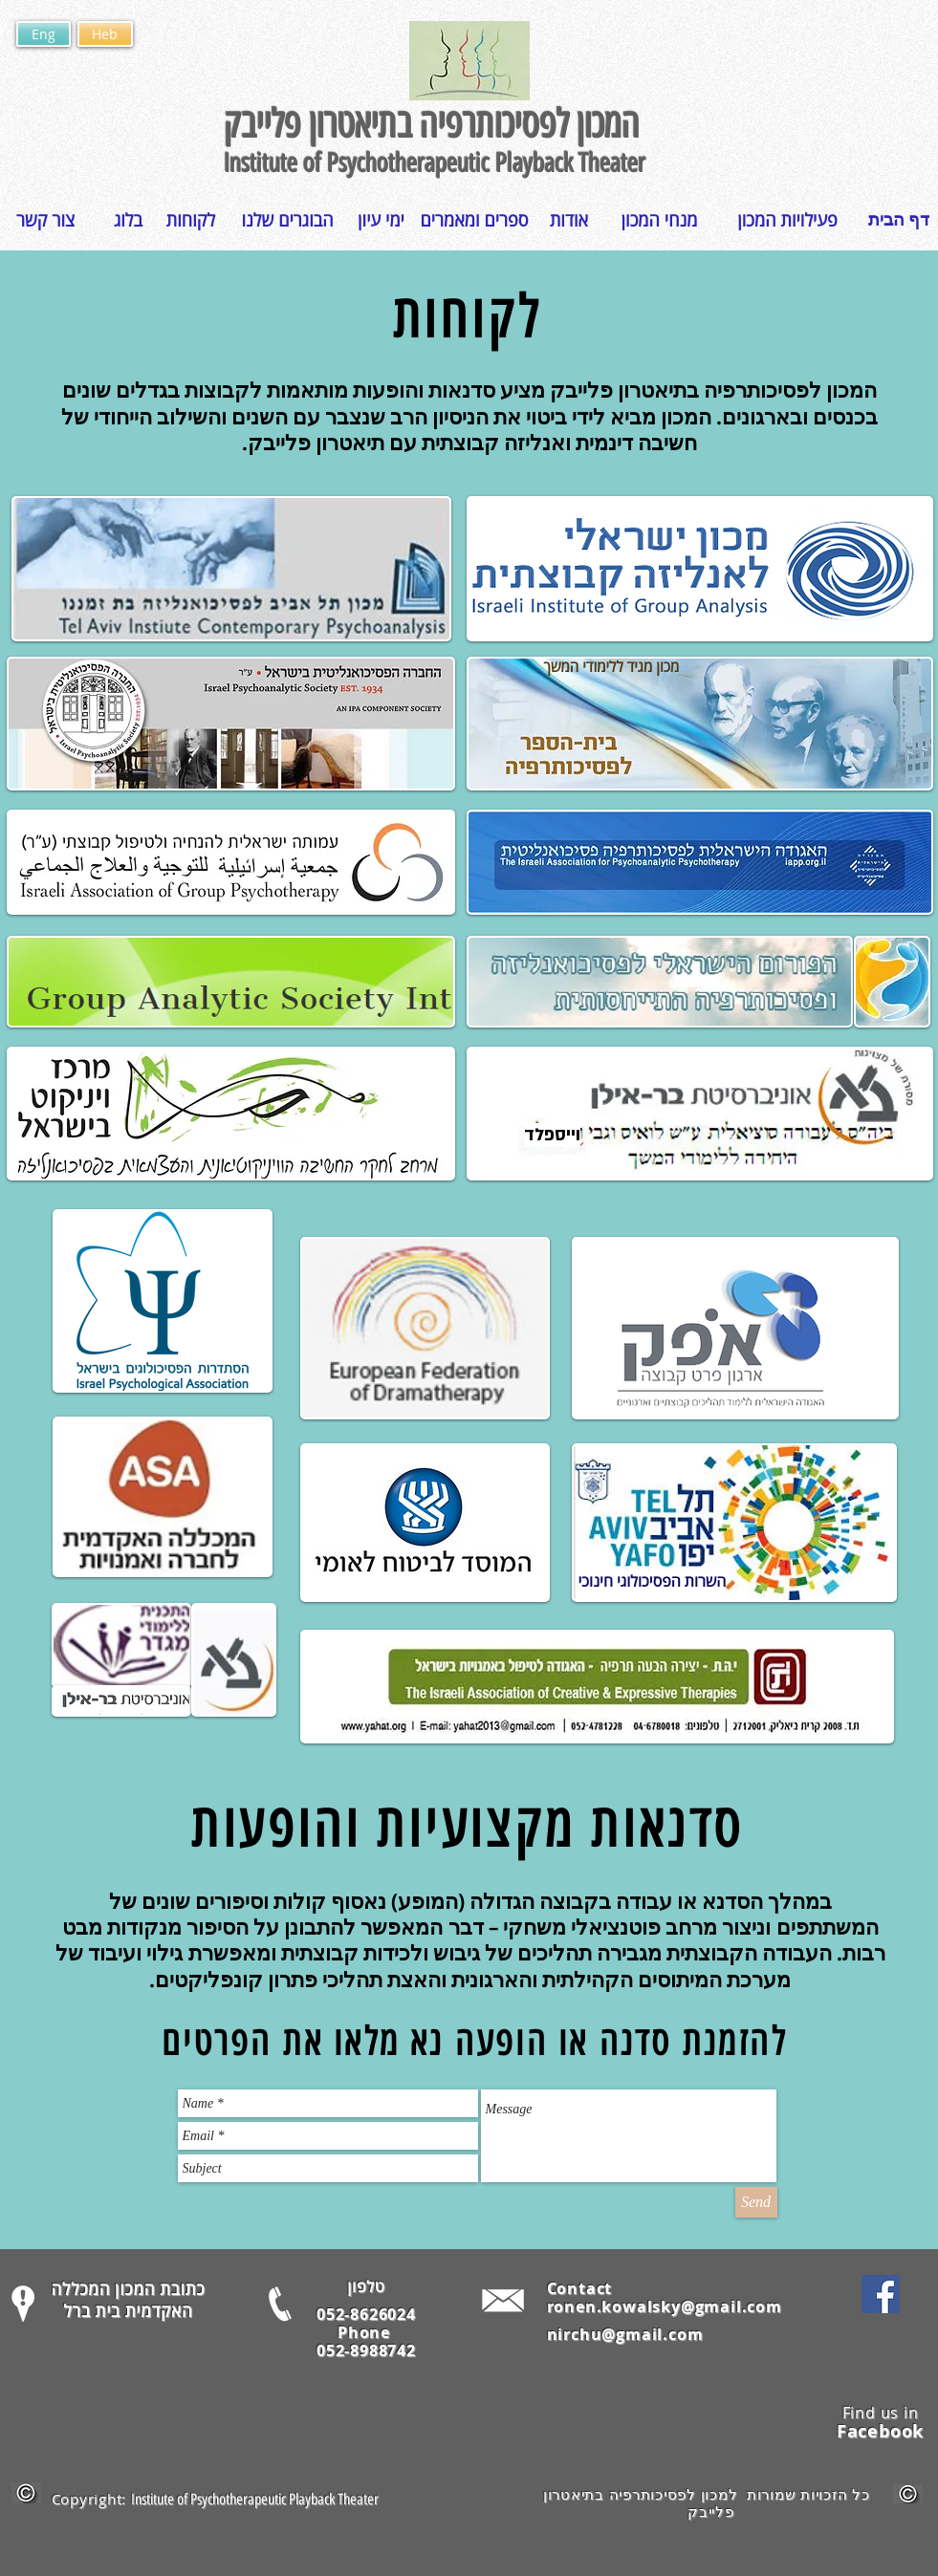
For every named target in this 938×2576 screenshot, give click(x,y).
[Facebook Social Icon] (881, 2294)
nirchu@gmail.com (625, 2334)
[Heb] (105, 34)
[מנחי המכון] (659, 220)
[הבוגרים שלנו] (288, 220)
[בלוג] (129, 220)
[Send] (756, 2202)
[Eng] (43, 34)
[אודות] (569, 220)
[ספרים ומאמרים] (474, 220)
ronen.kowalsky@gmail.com (664, 2306)
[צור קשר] (46, 220)
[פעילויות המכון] (788, 220)
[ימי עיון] (381, 220)
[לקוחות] (191, 220)
